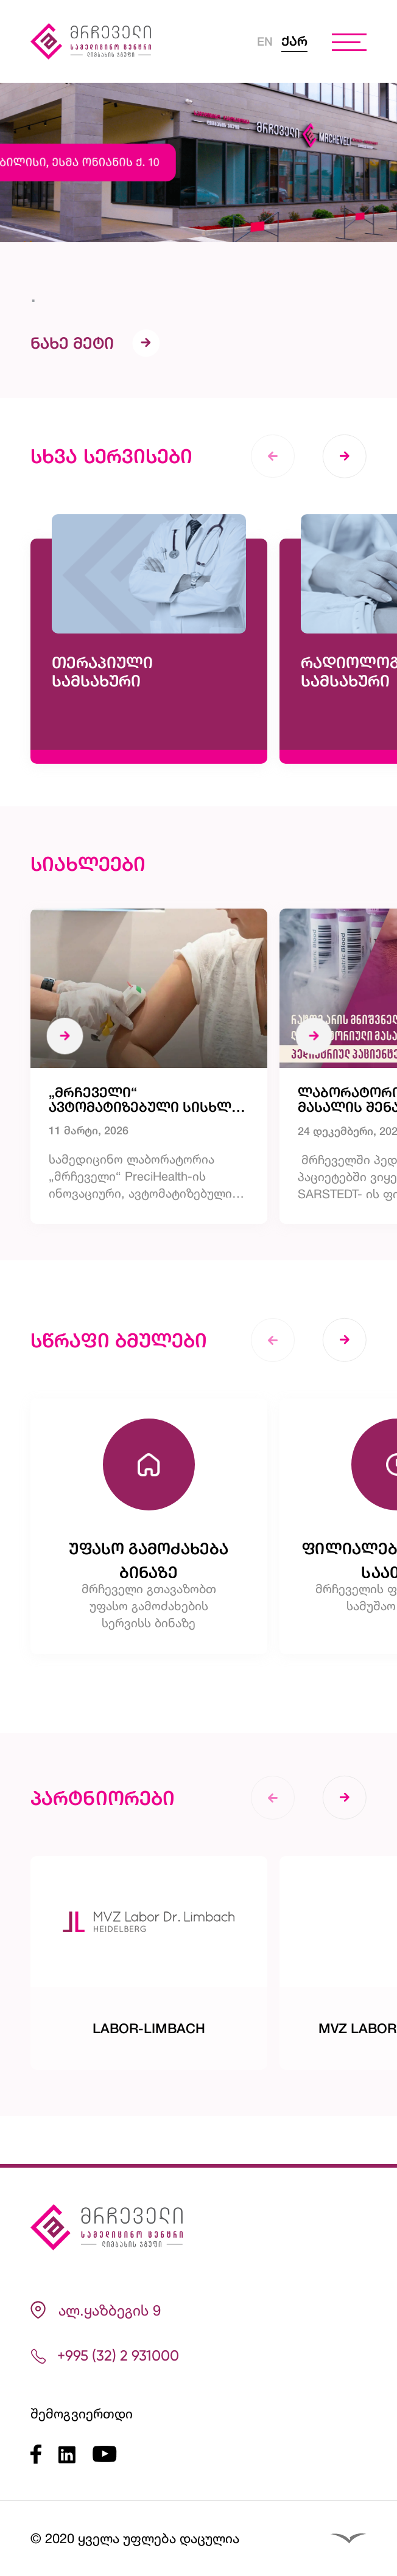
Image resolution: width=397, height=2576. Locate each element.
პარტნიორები (102, 1844)
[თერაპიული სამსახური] (148, 679)
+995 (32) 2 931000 (104, 2356)
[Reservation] (351, 2477)
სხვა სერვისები (111, 482)
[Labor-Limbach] (148, 2011)
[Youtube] (105, 2454)
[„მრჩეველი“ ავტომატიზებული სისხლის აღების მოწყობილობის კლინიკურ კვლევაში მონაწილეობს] (148, 1096)
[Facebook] (43, 2454)
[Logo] (97, 41)
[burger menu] (349, 41)
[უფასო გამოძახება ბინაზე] (148, 1567)
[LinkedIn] (75, 2454)
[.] (198, 253)
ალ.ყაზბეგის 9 (95, 2310)
